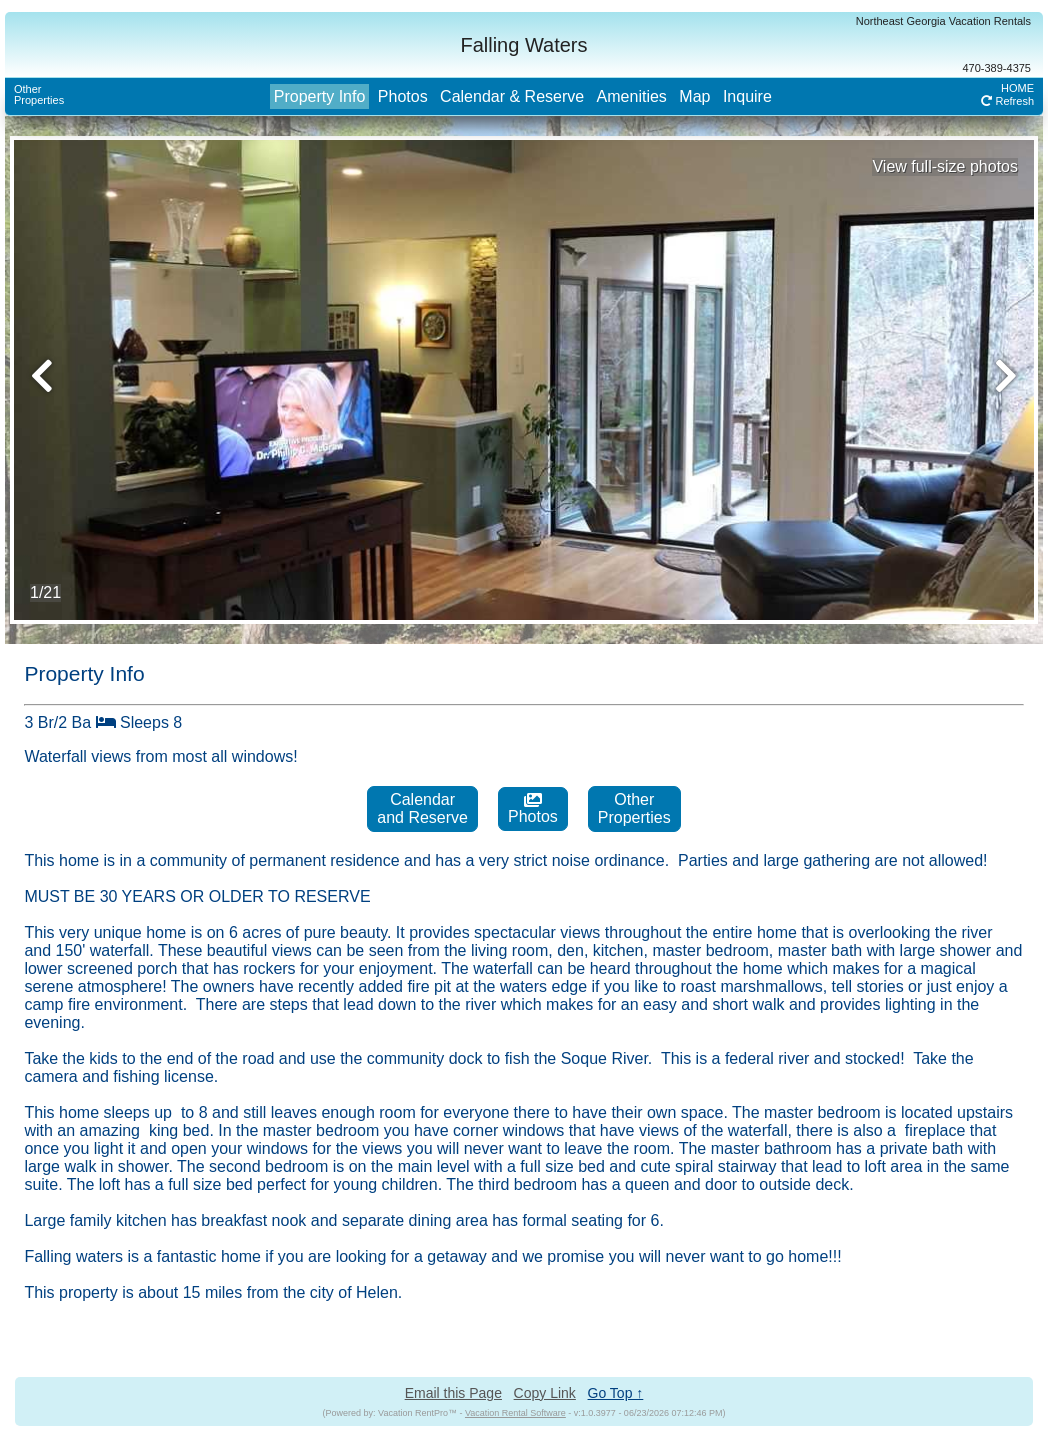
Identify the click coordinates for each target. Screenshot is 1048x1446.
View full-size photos (945, 166)
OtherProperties (39, 94)
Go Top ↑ (616, 1393)
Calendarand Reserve (422, 808)
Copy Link (545, 1393)
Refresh (1007, 101)
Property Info (320, 96)
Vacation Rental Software (515, 1413)
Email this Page (453, 1393)
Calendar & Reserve (512, 96)
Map (694, 96)
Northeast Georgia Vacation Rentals (943, 21)
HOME (1017, 88)
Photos (403, 96)
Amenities (632, 96)
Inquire (747, 96)
